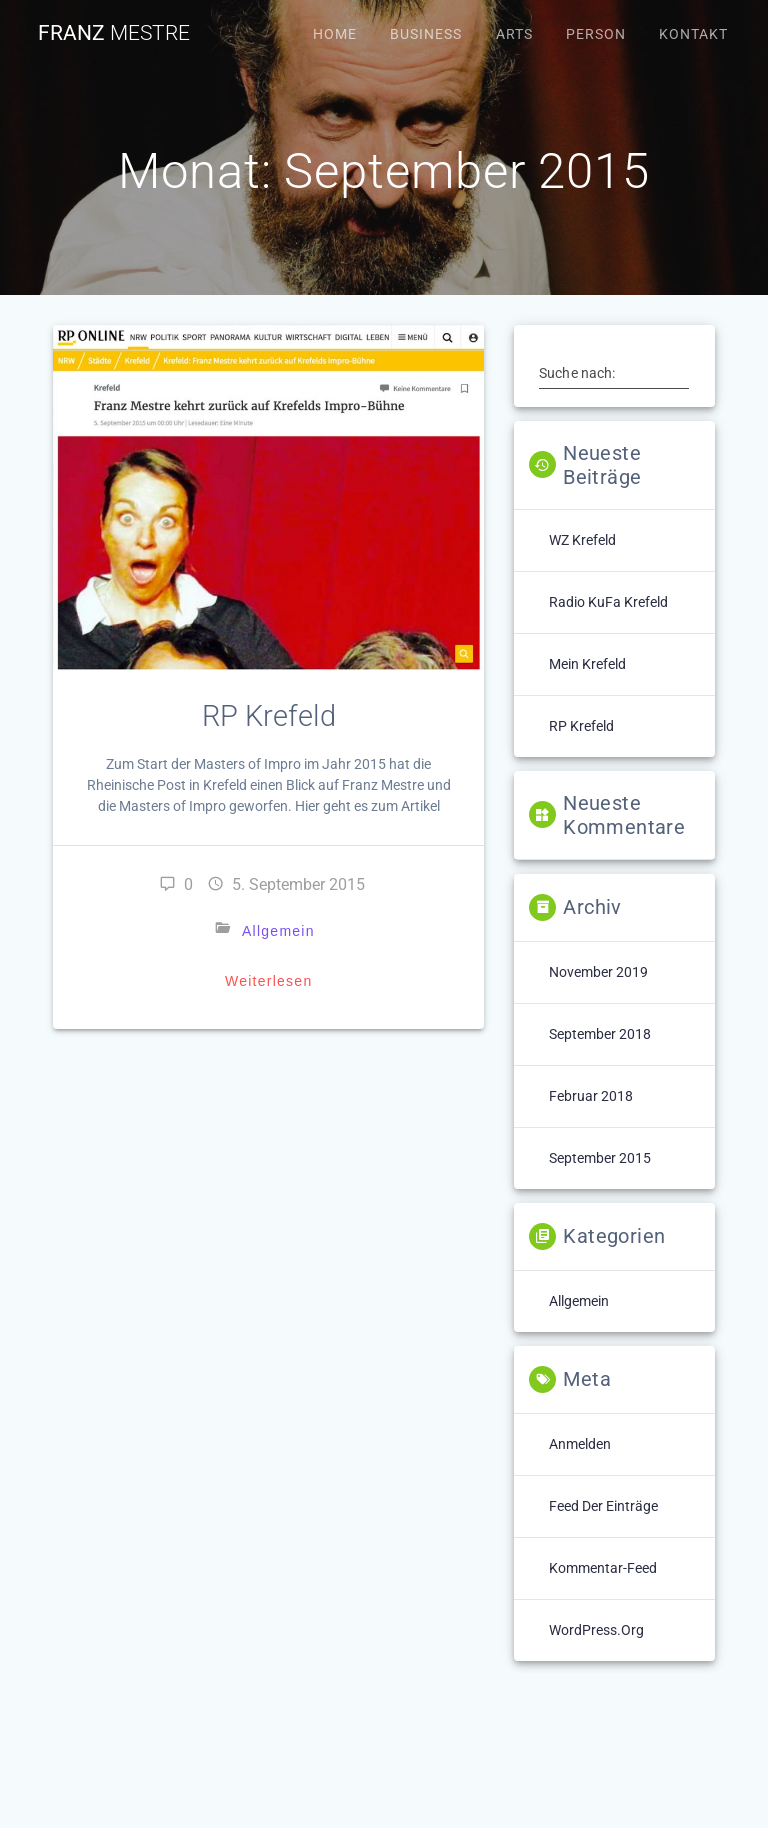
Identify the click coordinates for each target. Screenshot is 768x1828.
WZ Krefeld (582, 540)
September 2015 (600, 1158)
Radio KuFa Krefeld (608, 602)
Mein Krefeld (587, 664)
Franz (114, 33)
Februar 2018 (591, 1096)
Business (426, 34)
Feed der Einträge (603, 1506)
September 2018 (600, 1034)
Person (596, 34)
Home (335, 34)
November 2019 (598, 972)
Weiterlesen (268, 981)
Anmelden (580, 1444)
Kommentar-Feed (603, 1568)
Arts (514, 34)
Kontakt (693, 34)
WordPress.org (596, 1630)
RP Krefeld (269, 716)
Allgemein (278, 931)
